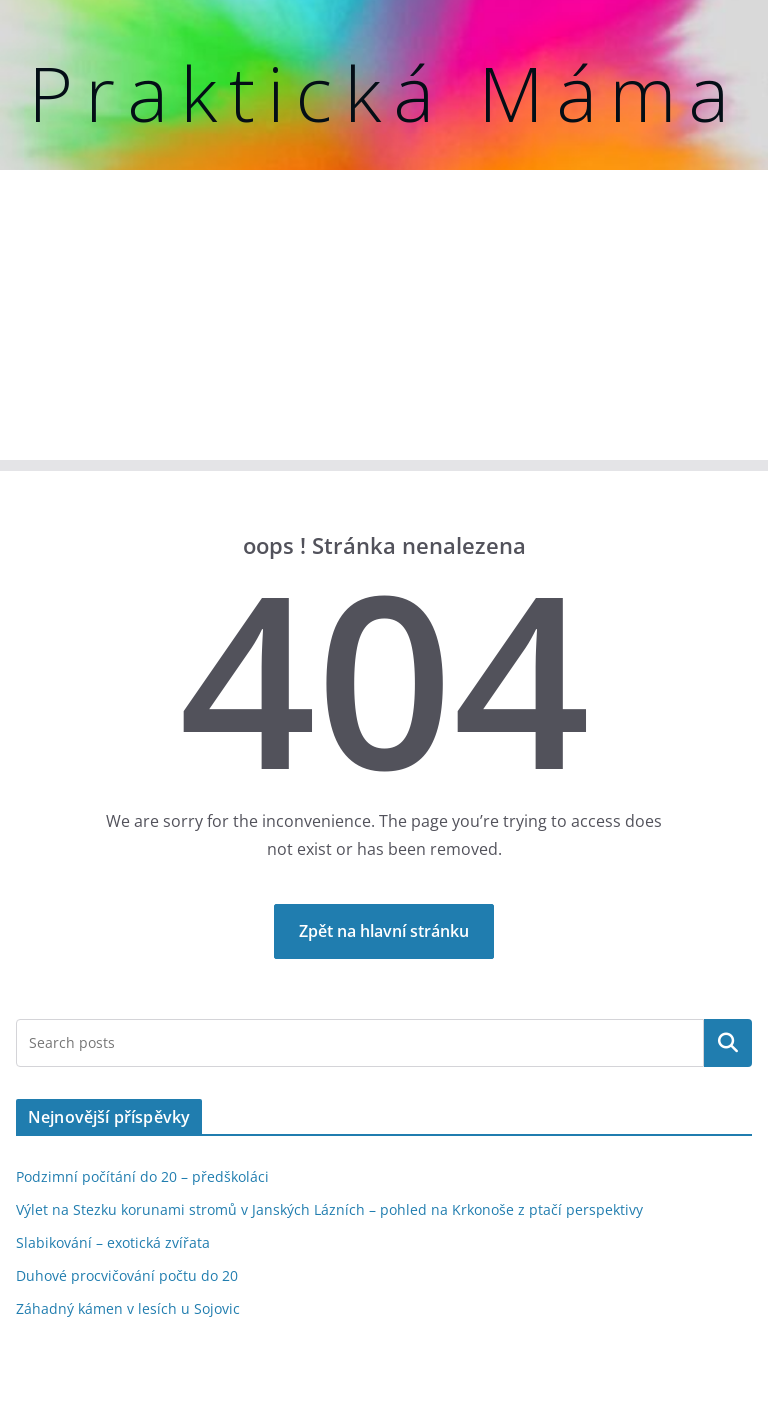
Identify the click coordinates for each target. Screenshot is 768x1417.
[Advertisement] (384, 320)
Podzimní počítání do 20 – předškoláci (142, 1176)
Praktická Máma (384, 92)
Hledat (728, 1043)
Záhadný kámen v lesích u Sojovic (128, 1308)
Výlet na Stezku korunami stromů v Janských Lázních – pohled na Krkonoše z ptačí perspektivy (329, 1209)
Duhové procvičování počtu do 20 (127, 1275)
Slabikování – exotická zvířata (113, 1242)
